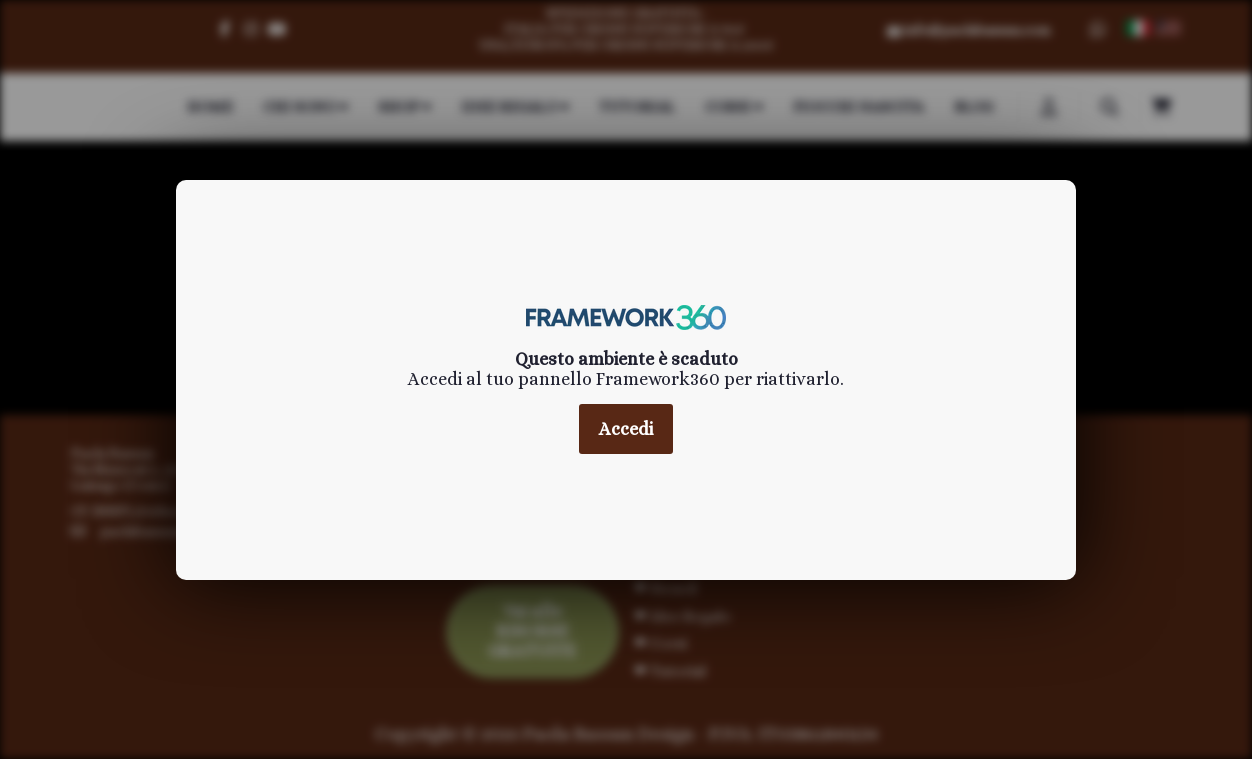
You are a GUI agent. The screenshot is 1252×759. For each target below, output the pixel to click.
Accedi (626, 429)
